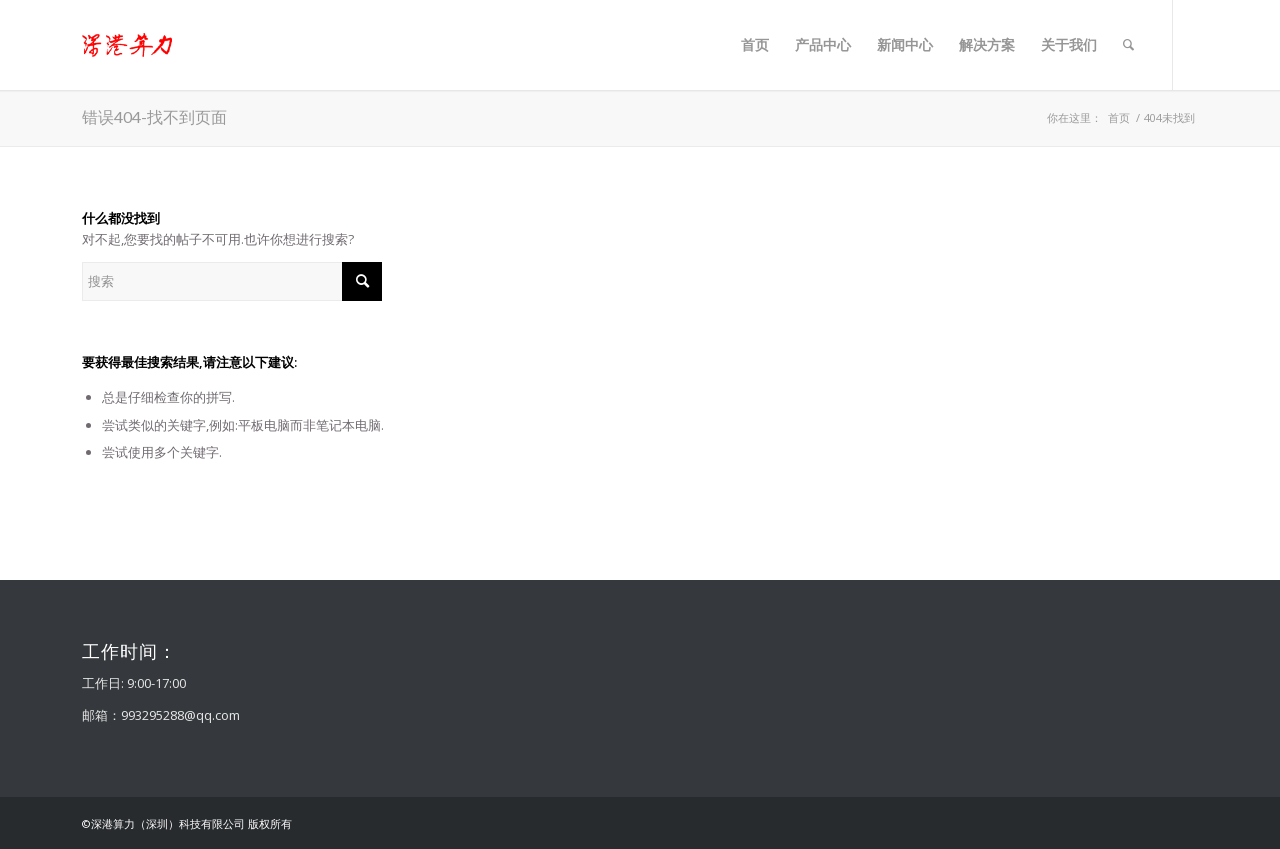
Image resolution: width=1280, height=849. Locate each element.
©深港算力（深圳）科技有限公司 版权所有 (187, 823)
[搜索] (1128, 45)
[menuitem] (755, 45)
